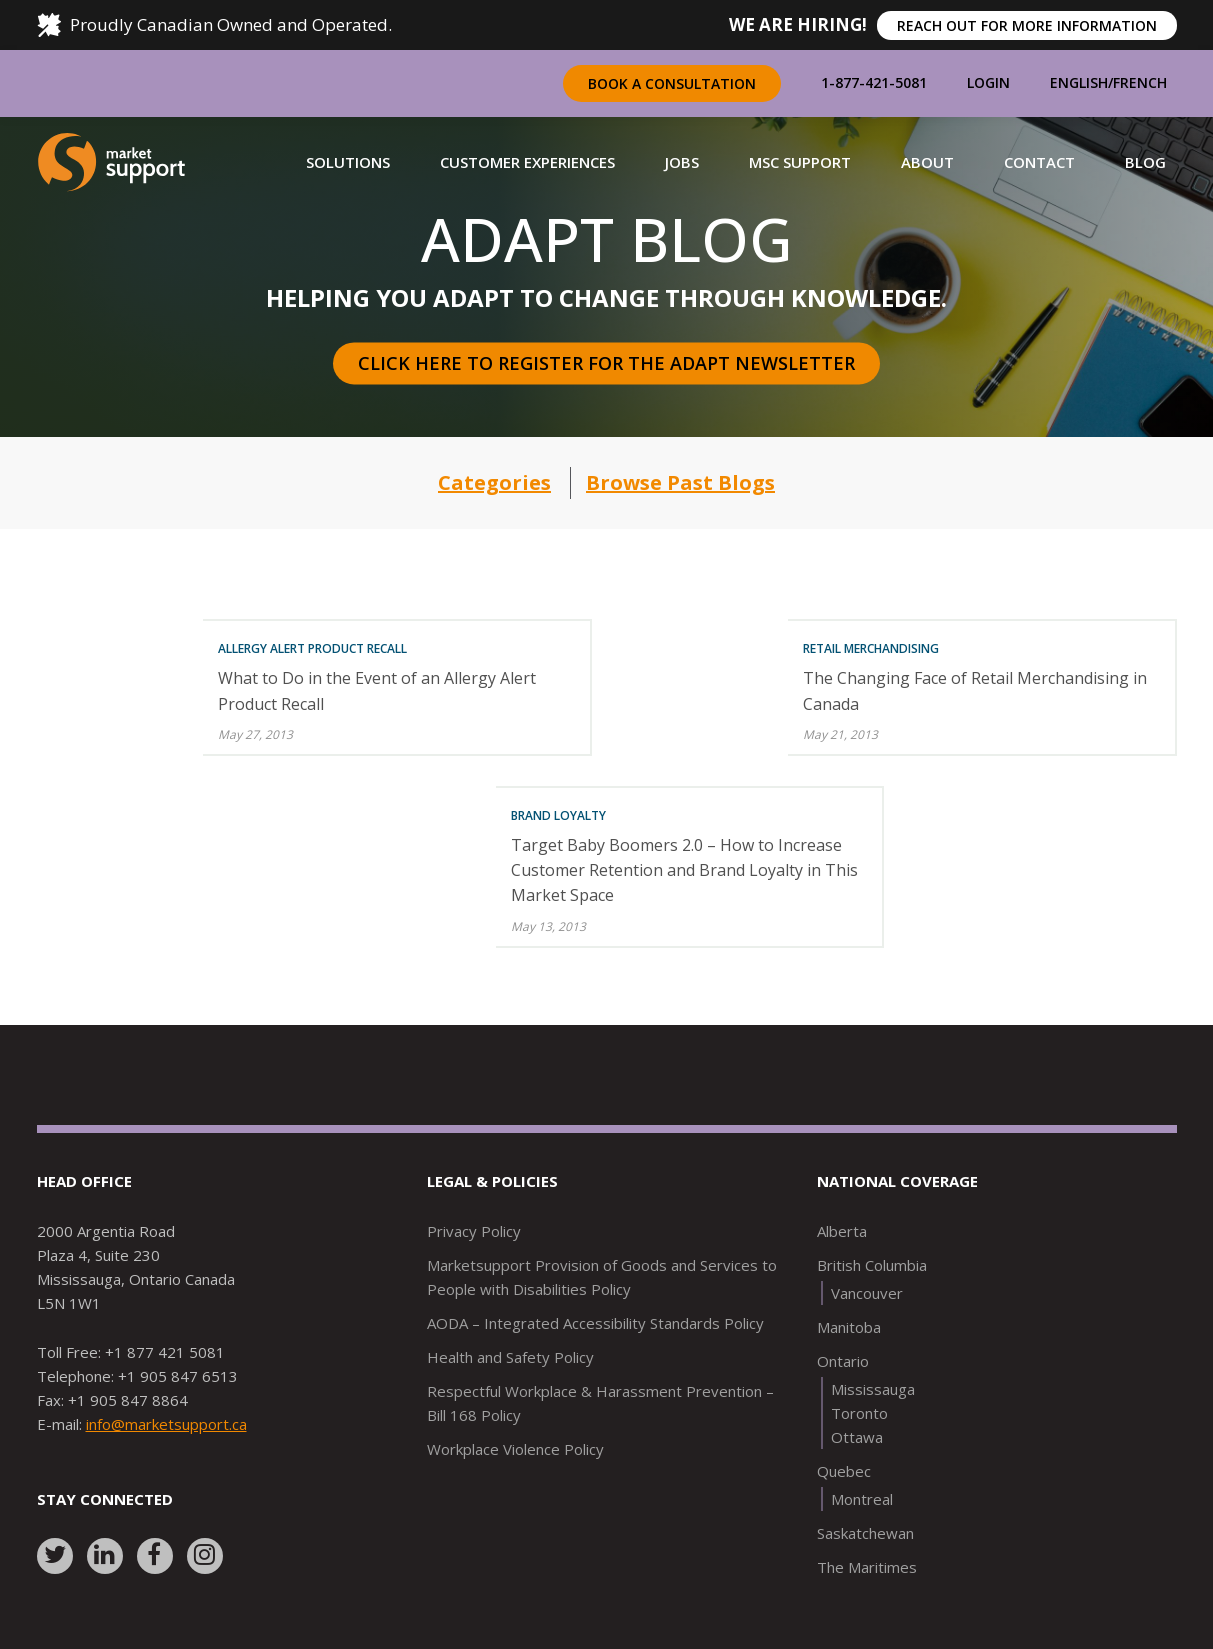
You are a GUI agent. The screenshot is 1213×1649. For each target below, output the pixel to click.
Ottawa (857, 1437)
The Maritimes (867, 1567)
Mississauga (873, 1389)
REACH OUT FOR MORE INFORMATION (1027, 25)
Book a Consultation (672, 83)
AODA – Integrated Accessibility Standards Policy (595, 1323)
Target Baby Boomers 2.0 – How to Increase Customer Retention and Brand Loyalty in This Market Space (684, 870)
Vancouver (867, 1293)
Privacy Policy (474, 1231)
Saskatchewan (865, 1533)
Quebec (844, 1471)
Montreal (862, 1499)
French (1140, 82)
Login (988, 82)
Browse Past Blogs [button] (680, 482)
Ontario (843, 1361)
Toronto (859, 1413)
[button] (348, 162)
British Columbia (872, 1265)
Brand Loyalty (558, 815)
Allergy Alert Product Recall (312, 648)
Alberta (842, 1231)
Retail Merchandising (871, 648)
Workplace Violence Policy (515, 1449)
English (1079, 82)
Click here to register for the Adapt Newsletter (606, 363)
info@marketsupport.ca (166, 1424)
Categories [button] (494, 482)
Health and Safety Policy (510, 1357)
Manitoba (849, 1327)
